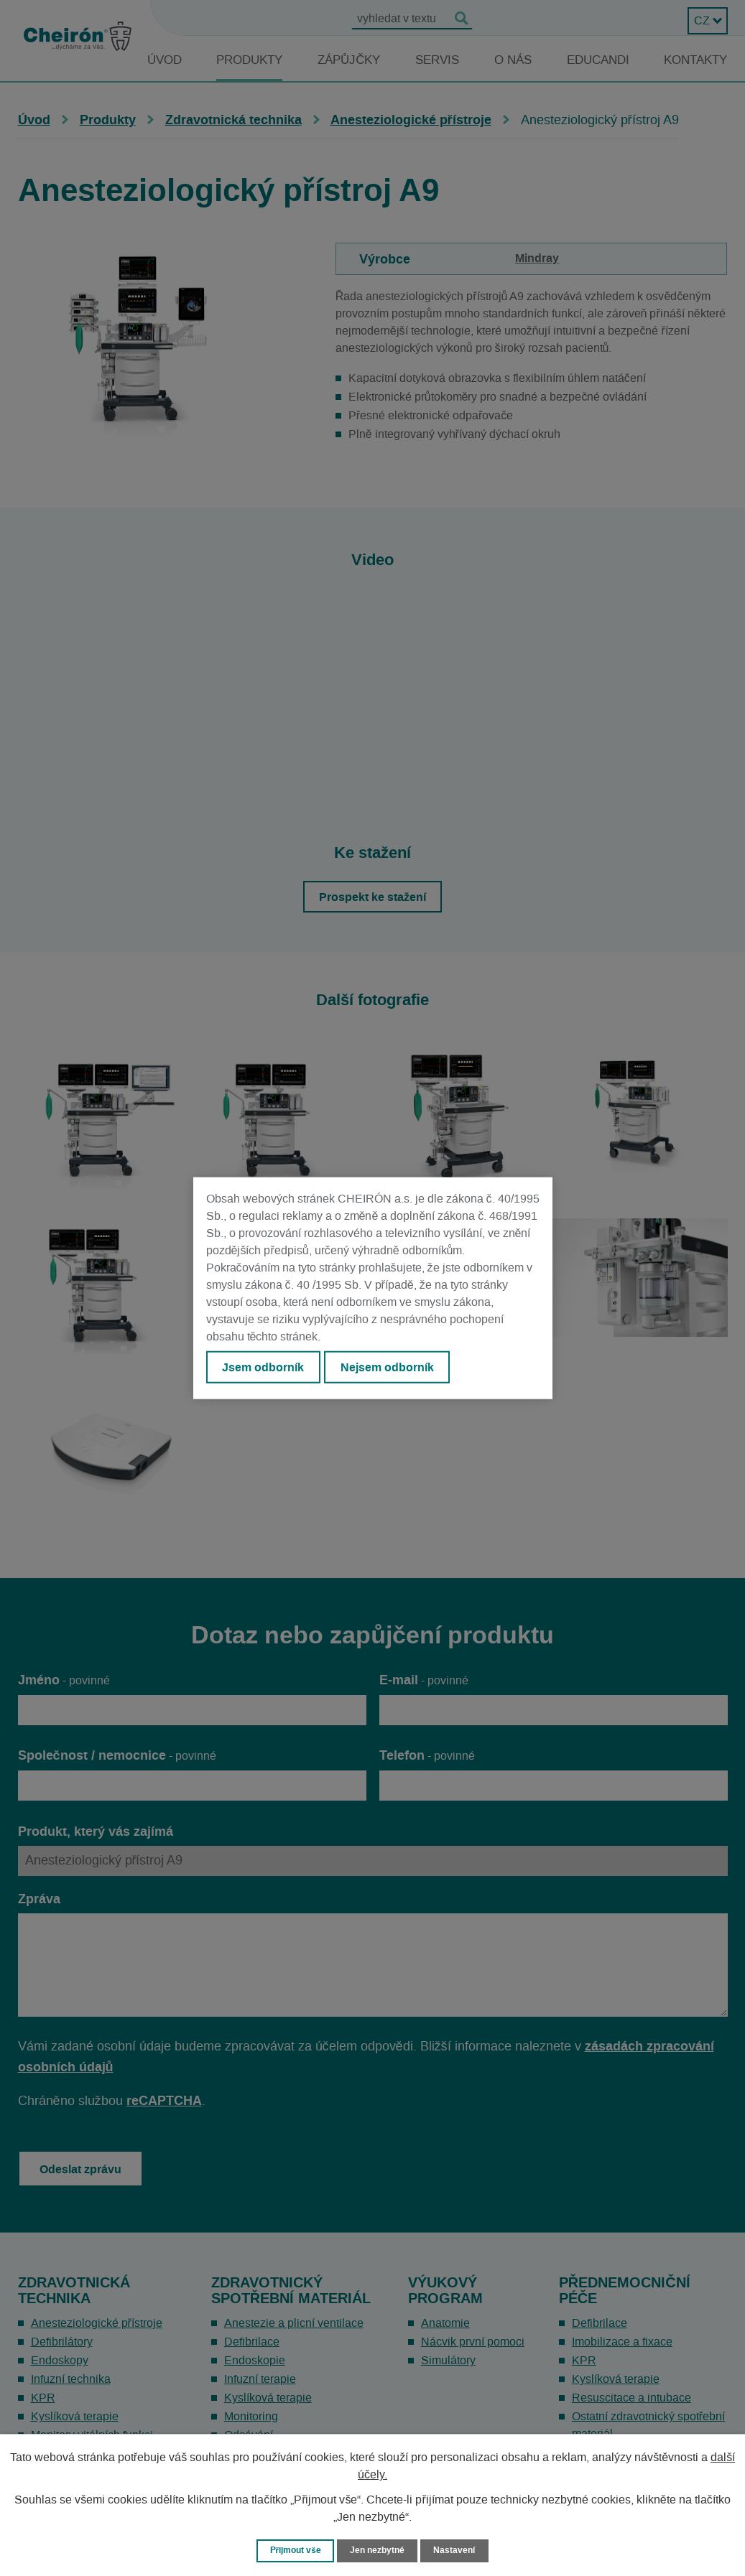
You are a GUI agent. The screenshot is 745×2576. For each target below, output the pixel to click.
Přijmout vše (292, 2550)
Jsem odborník (266, 1368)
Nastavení (459, 2550)
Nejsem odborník (394, 1368)
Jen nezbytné (379, 2550)
